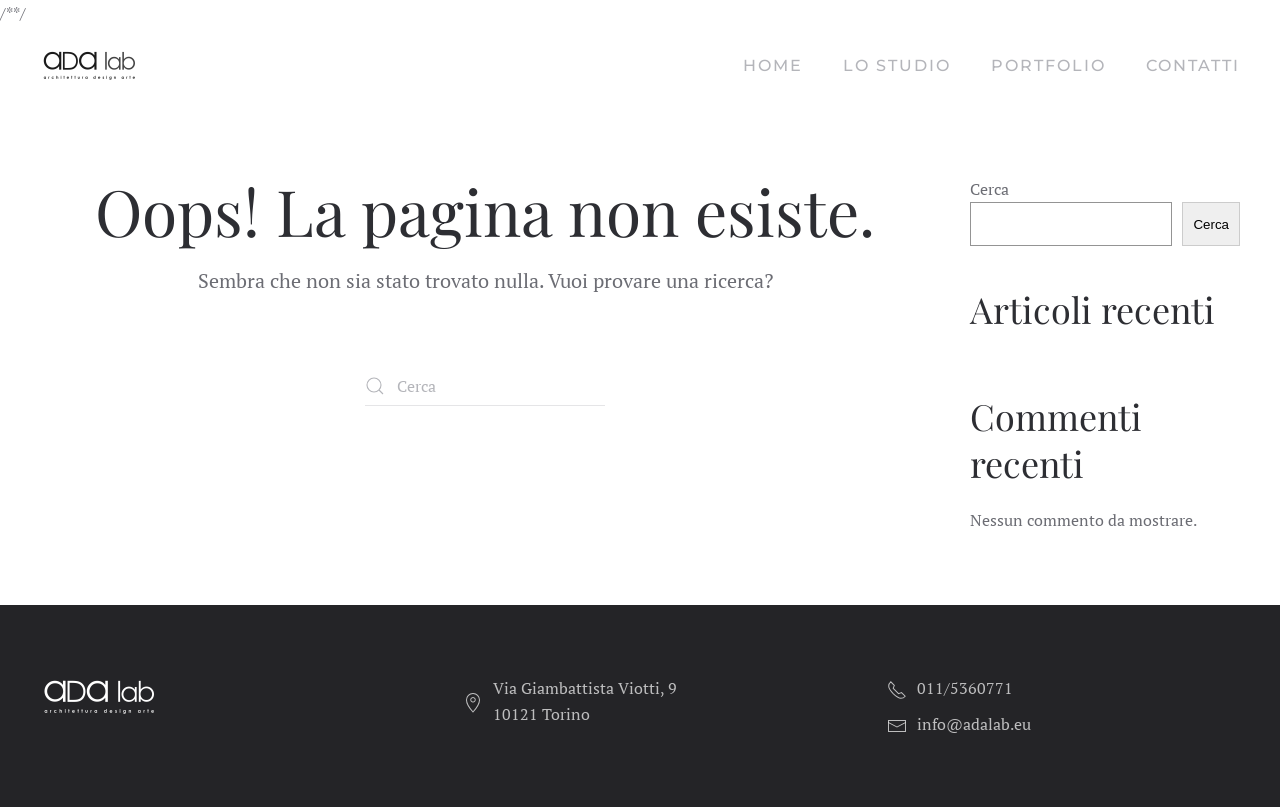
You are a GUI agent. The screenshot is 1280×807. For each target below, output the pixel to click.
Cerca (989, 189)
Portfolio (1048, 65)
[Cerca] (485, 386)
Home (773, 65)
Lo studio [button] (897, 65)
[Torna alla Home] (92, 66)
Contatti (1193, 65)
